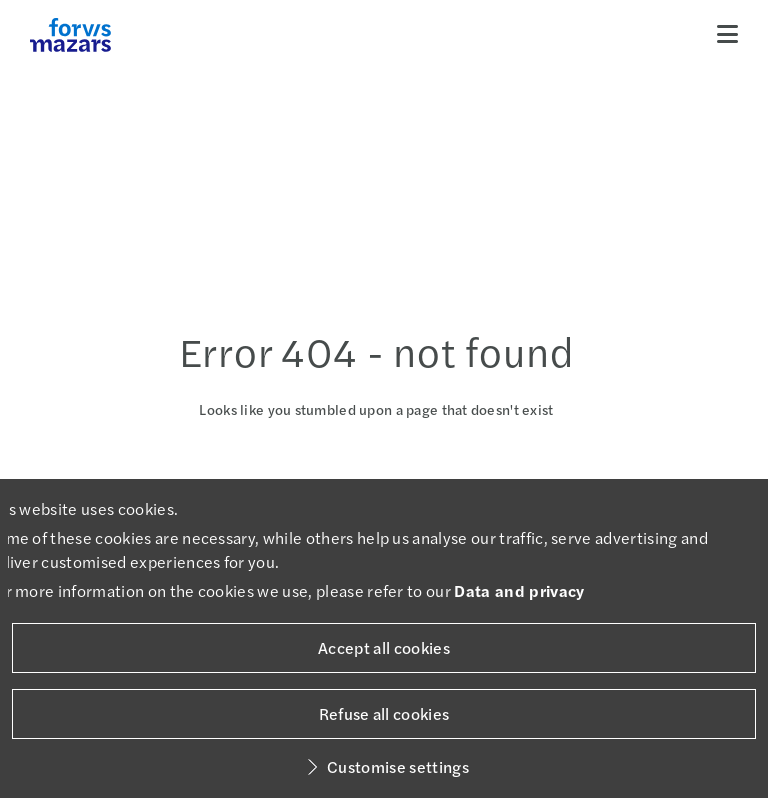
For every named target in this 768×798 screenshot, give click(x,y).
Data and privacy (519, 590)
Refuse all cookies (384, 713)
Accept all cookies (384, 647)
